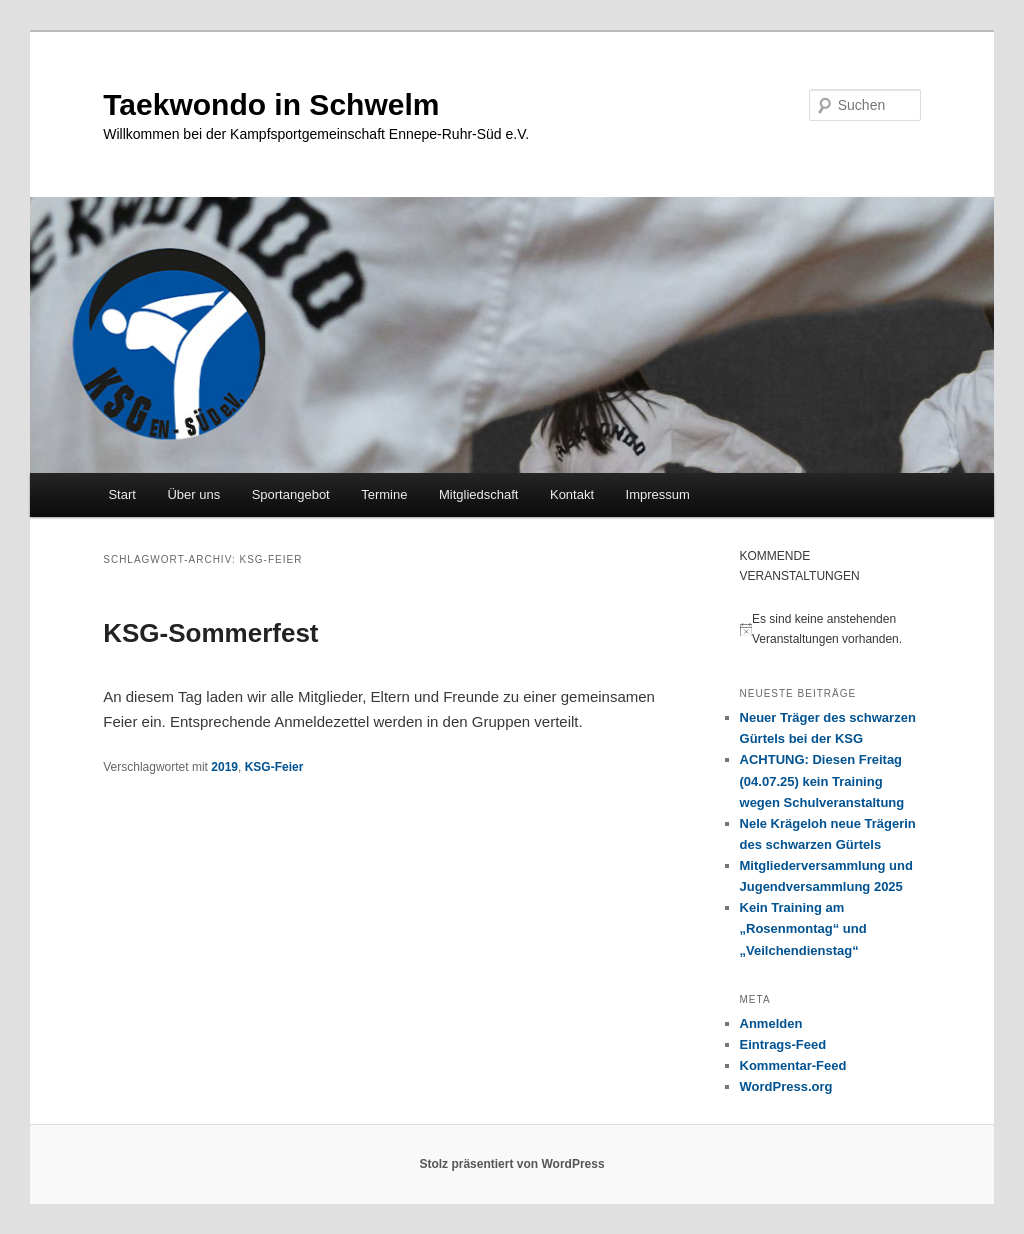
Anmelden (771, 1023)
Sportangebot (291, 494)
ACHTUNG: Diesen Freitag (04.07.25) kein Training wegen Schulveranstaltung (822, 780)
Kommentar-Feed (793, 1065)
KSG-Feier (274, 767)
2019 (224, 767)
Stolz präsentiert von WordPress (511, 1164)
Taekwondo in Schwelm (271, 104)
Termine (384, 494)
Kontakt (572, 494)
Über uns (193, 494)
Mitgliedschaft (478, 494)
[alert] (830, 629)
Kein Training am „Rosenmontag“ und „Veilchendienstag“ (803, 928)
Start (121, 494)
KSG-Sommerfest (210, 633)
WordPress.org (786, 1086)
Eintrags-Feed (783, 1044)
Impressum (658, 494)
